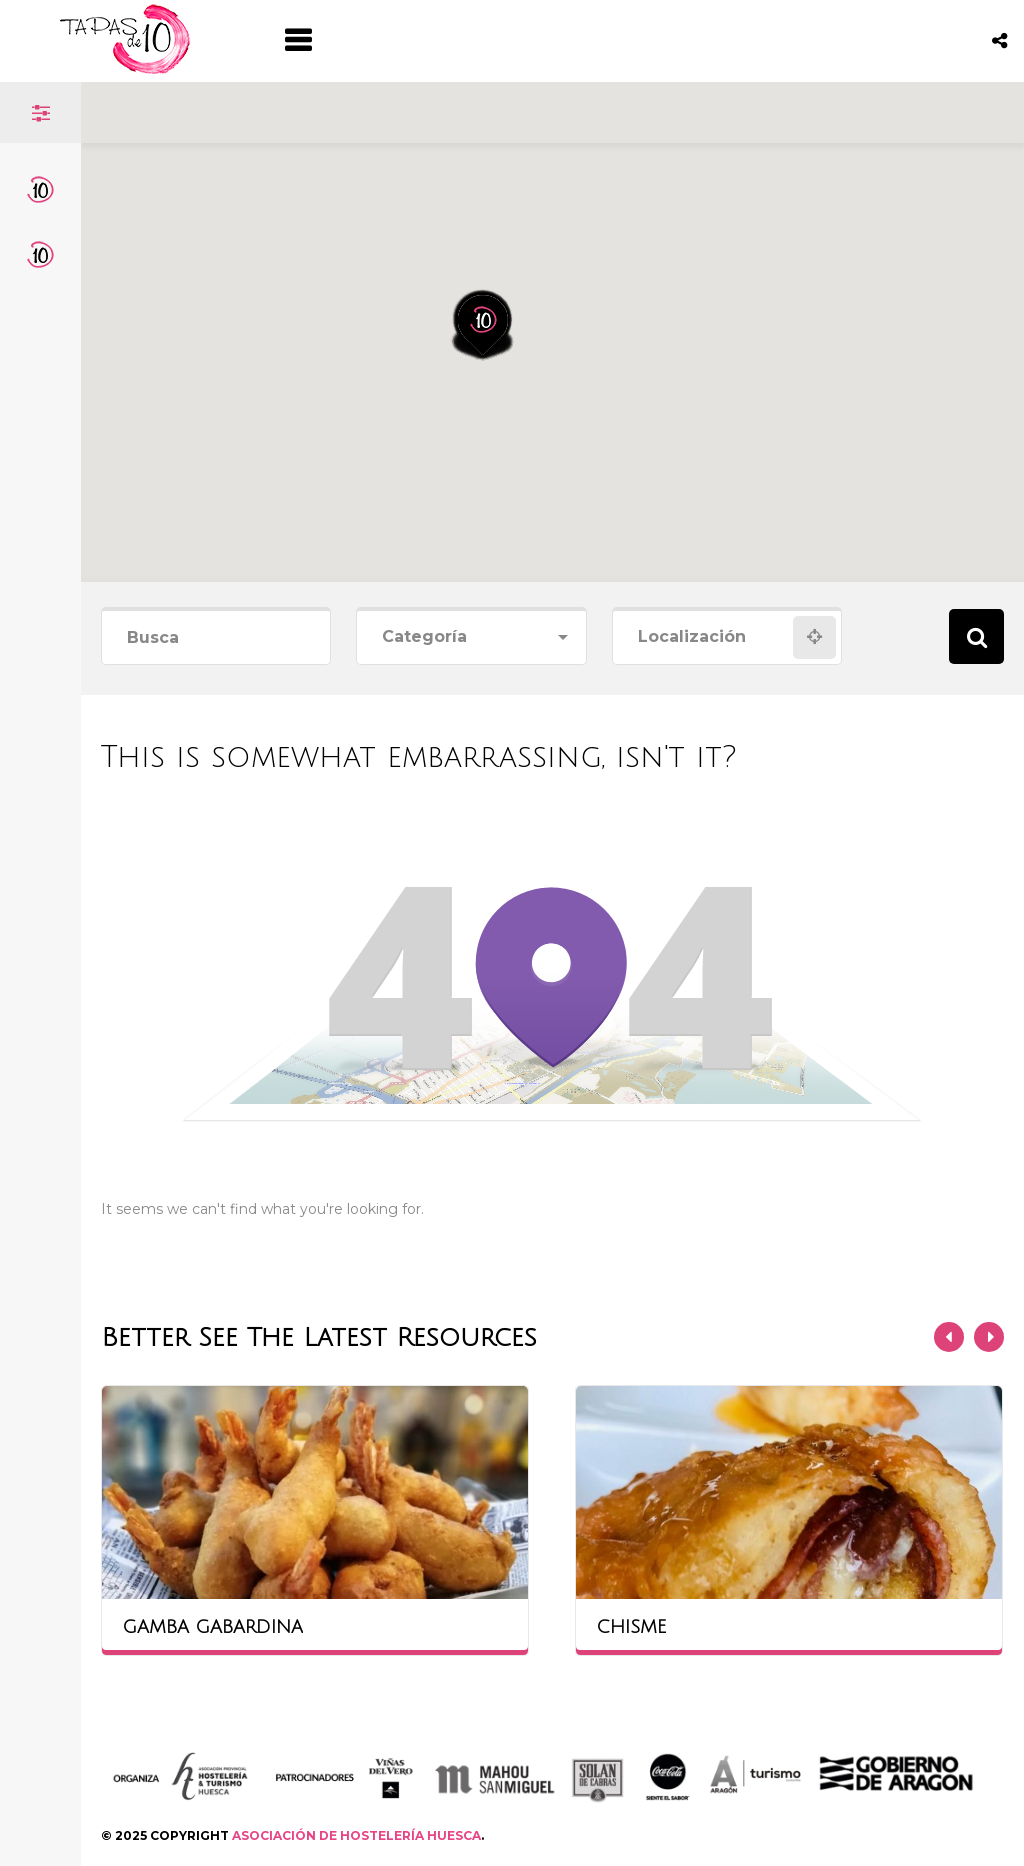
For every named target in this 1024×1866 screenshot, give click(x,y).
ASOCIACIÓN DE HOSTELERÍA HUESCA (356, 1835)
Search (976, 636)
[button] (496, 250)
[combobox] (471, 637)
